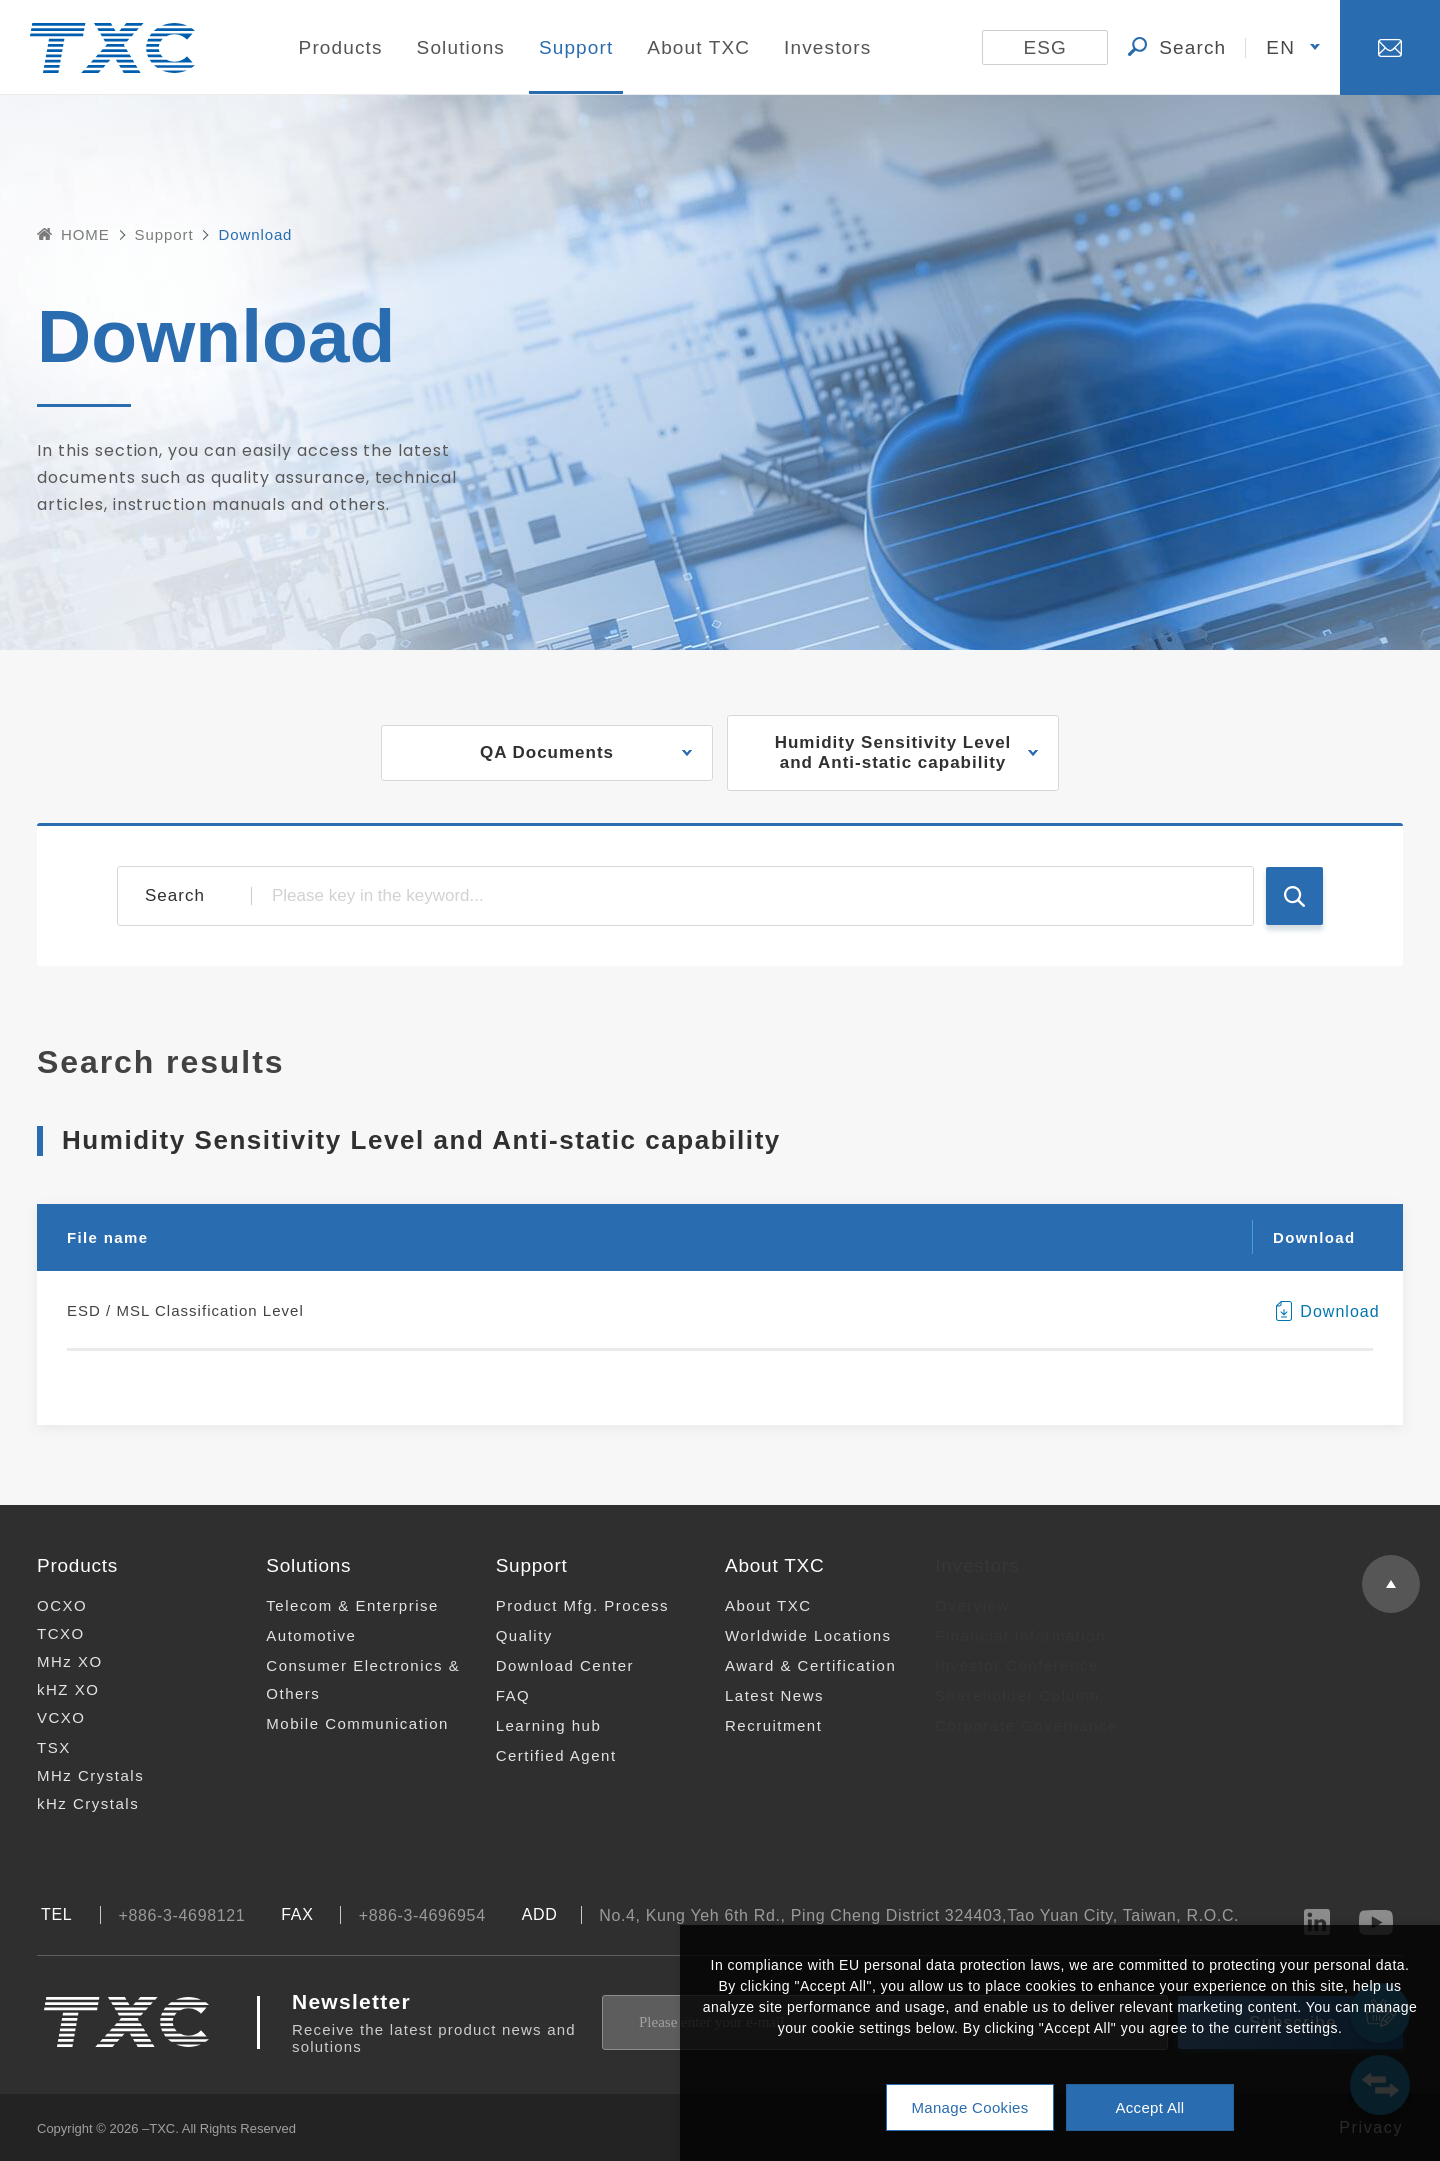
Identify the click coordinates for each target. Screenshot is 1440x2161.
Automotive (296, 1635)
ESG (1045, 47)
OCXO (49, 1605)
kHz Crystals (75, 1803)
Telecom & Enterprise (337, 1605)
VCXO (48, 1717)
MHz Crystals (77, 1775)
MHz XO (57, 1661)
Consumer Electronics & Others (348, 1679)
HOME (73, 234)
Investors (827, 47)
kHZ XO (55, 1689)
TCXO (48, 1633)
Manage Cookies (969, 2107)
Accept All (1149, 2107)
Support (576, 47)
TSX (41, 1747)
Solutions (461, 47)
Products (341, 47)
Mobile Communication (342, 1723)
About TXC (698, 47)
